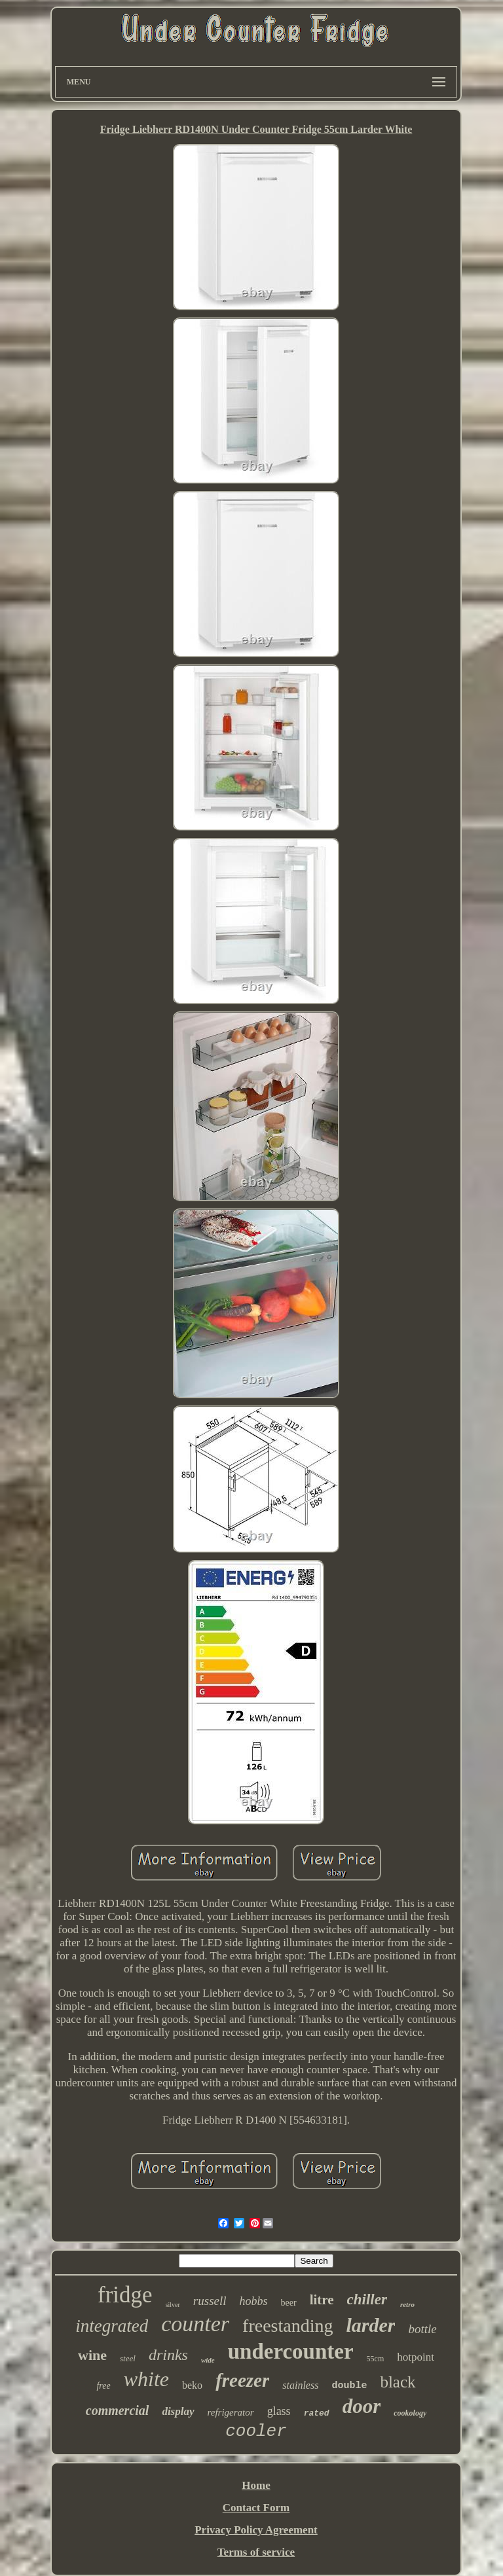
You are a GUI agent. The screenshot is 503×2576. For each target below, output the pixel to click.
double (349, 2385)
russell (210, 2301)
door (362, 2406)
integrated (111, 2326)
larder (370, 2325)
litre (322, 2300)
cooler (256, 2431)
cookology (410, 2413)
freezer (242, 2380)
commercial (117, 2410)
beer (289, 2303)
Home (256, 2485)
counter (195, 2324)
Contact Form (256, 2507)
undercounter (291, 2351)
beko (192, 2385)
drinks (168, 2354)
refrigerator (231, 2412)
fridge (125, 2295)
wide (208, 2360)
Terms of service (256, 2552)
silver (173, 2304)
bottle (422, 2329)
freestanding (287, 2325)
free (103, 2386)
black (397, 2382)
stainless (300, 2385)
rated (316, 2413)
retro (407, 2304)
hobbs (254, 2301)
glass (279, 2411)
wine (92, 2355)
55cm (375, 2358)
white (146, 2379)
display (178, 2411)
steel (128, 2358)
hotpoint (415, 2357)
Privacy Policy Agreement (256, 2530)
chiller (367, 2299)
